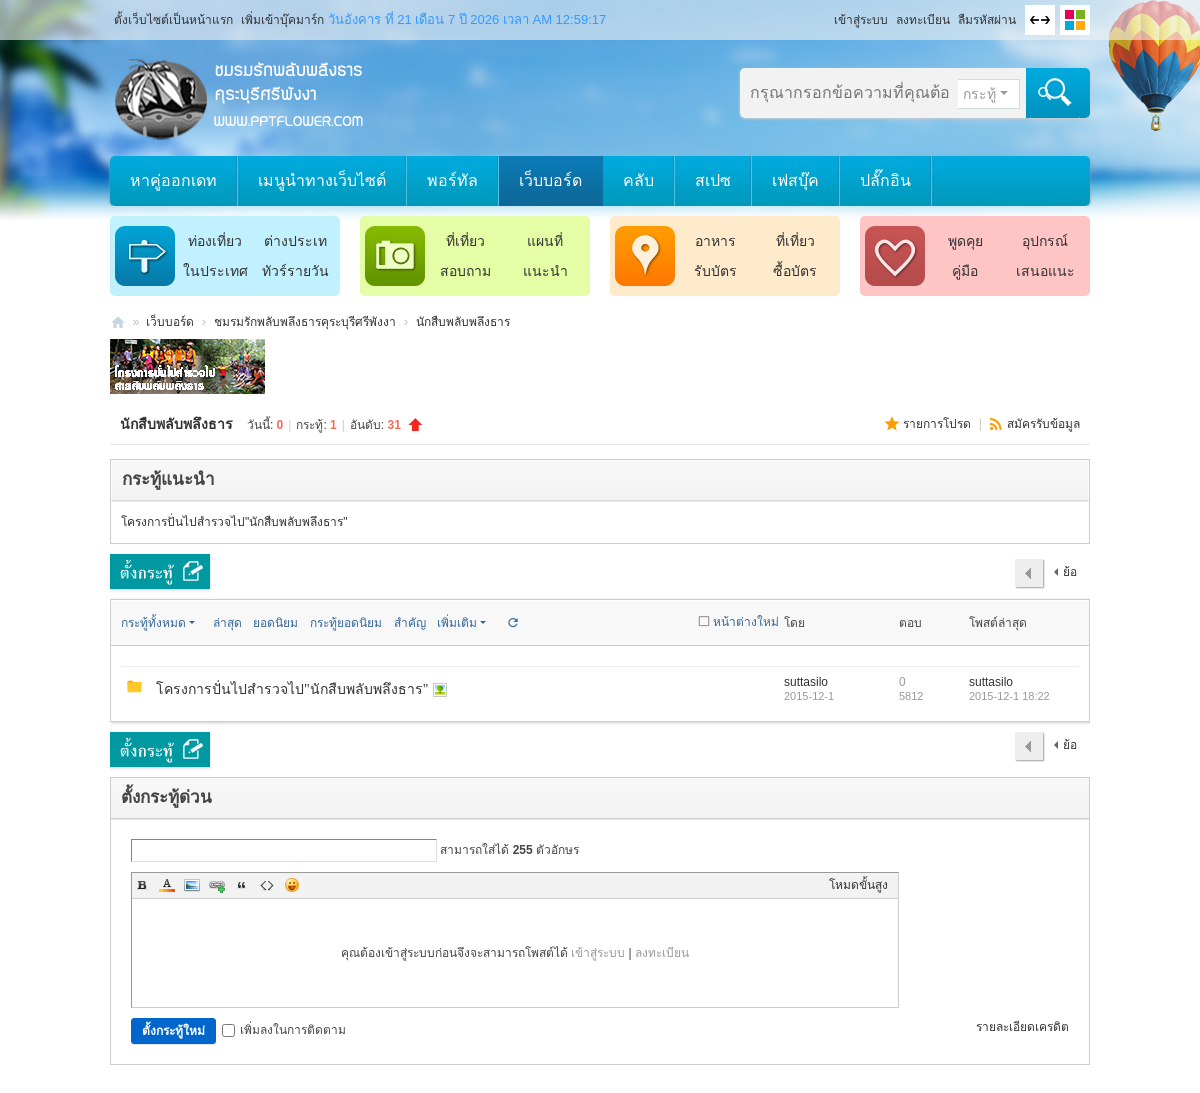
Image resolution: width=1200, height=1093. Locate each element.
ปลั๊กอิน (885, 180)
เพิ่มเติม (457, 623)
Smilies (292, 885)
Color (167, 885)
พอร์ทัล (452, 180)
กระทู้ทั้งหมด (153, 623)
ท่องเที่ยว (215, 241)
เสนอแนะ (1045, 271)
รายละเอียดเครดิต (1022, 1027)
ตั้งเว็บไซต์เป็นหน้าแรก (173, 20)
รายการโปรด (938, 424)
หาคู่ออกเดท (173, 180)
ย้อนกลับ (1065, 577)
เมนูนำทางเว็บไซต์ (322, 180)
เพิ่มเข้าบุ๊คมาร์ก (282, 20)
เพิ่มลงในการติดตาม (284, 1030)
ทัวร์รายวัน (295, 271)
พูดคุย (965, 241)
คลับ (638, 180)
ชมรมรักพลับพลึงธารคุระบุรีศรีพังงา (118, 322)
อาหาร (715, 241)
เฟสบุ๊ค (795, 180)
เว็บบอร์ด (550, 180)
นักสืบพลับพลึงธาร (463, 322)
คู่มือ (965, 271)
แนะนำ (545, 271)
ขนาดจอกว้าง (1040, 20)
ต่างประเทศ (295, 244)
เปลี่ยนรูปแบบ (1075, 20)
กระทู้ (979, 94)
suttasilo (806, 682)
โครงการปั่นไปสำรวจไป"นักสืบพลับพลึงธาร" (234, 522)
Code (267, 885)
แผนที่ (545, 241)
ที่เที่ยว (465, 241)
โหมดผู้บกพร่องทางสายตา (825, 14)
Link (217, 885)
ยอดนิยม (275, 623)
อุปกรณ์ (1045, 241)
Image (192, 885)
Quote (242, 885)
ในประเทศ (215, 271)
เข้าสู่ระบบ (861, 20)
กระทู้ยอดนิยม (346, 623)
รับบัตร (715, 271)
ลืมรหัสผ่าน (987, 20)
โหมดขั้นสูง (858, 885)
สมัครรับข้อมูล (1043, 424)
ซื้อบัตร (795, 271)
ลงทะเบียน (923, 20)
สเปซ (713, 180)
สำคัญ (410, 623)
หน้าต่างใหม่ (746, 622)
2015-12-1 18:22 (1009, 696)
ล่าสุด (227, 623)
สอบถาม (465, 271)
